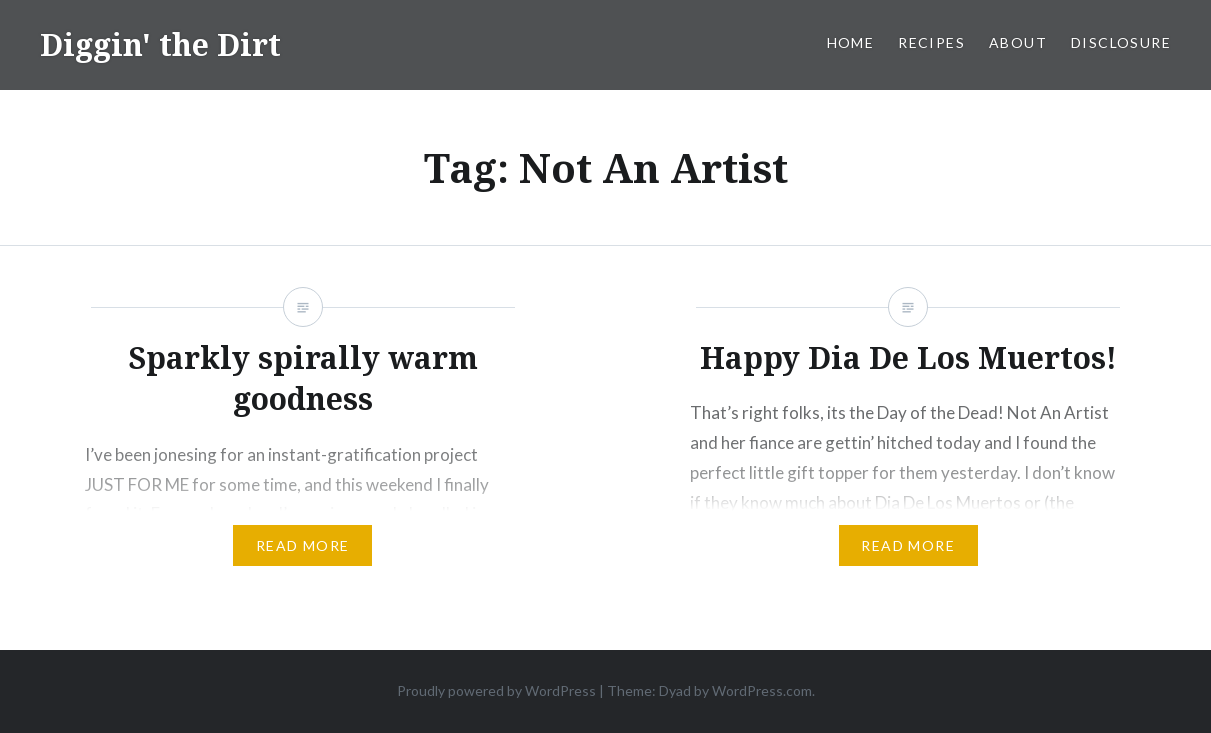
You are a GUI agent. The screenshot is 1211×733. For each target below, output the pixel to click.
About (1018, 42)
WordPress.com (762, 690)
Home (851, 42)
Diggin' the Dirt (160, 44)
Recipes (931, 42)
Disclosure (1121, 42)
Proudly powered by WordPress (496, 690)
